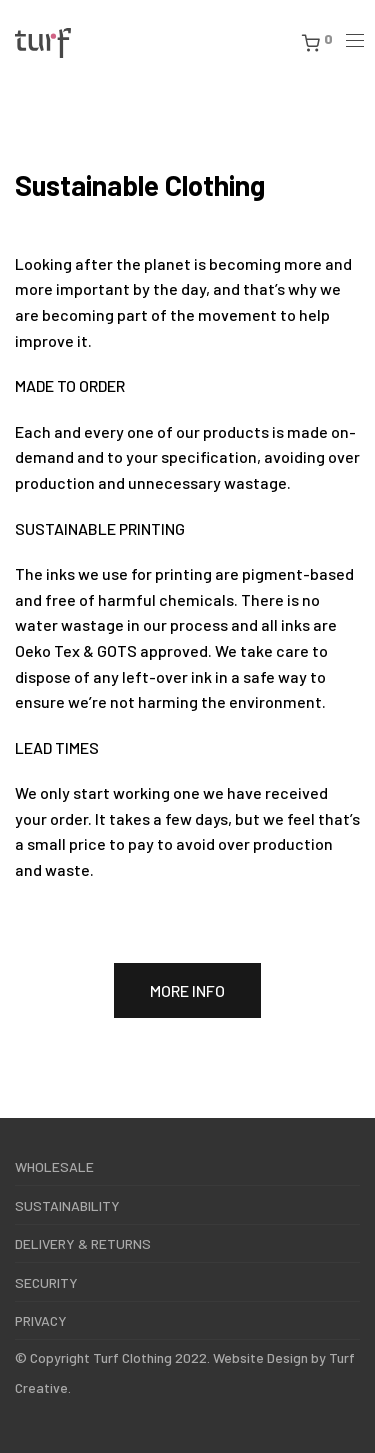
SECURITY (46, 1282)
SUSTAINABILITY (67, 1205)
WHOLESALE (54, 1166)
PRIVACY (41, 1320)
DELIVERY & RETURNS (83, 1243)
